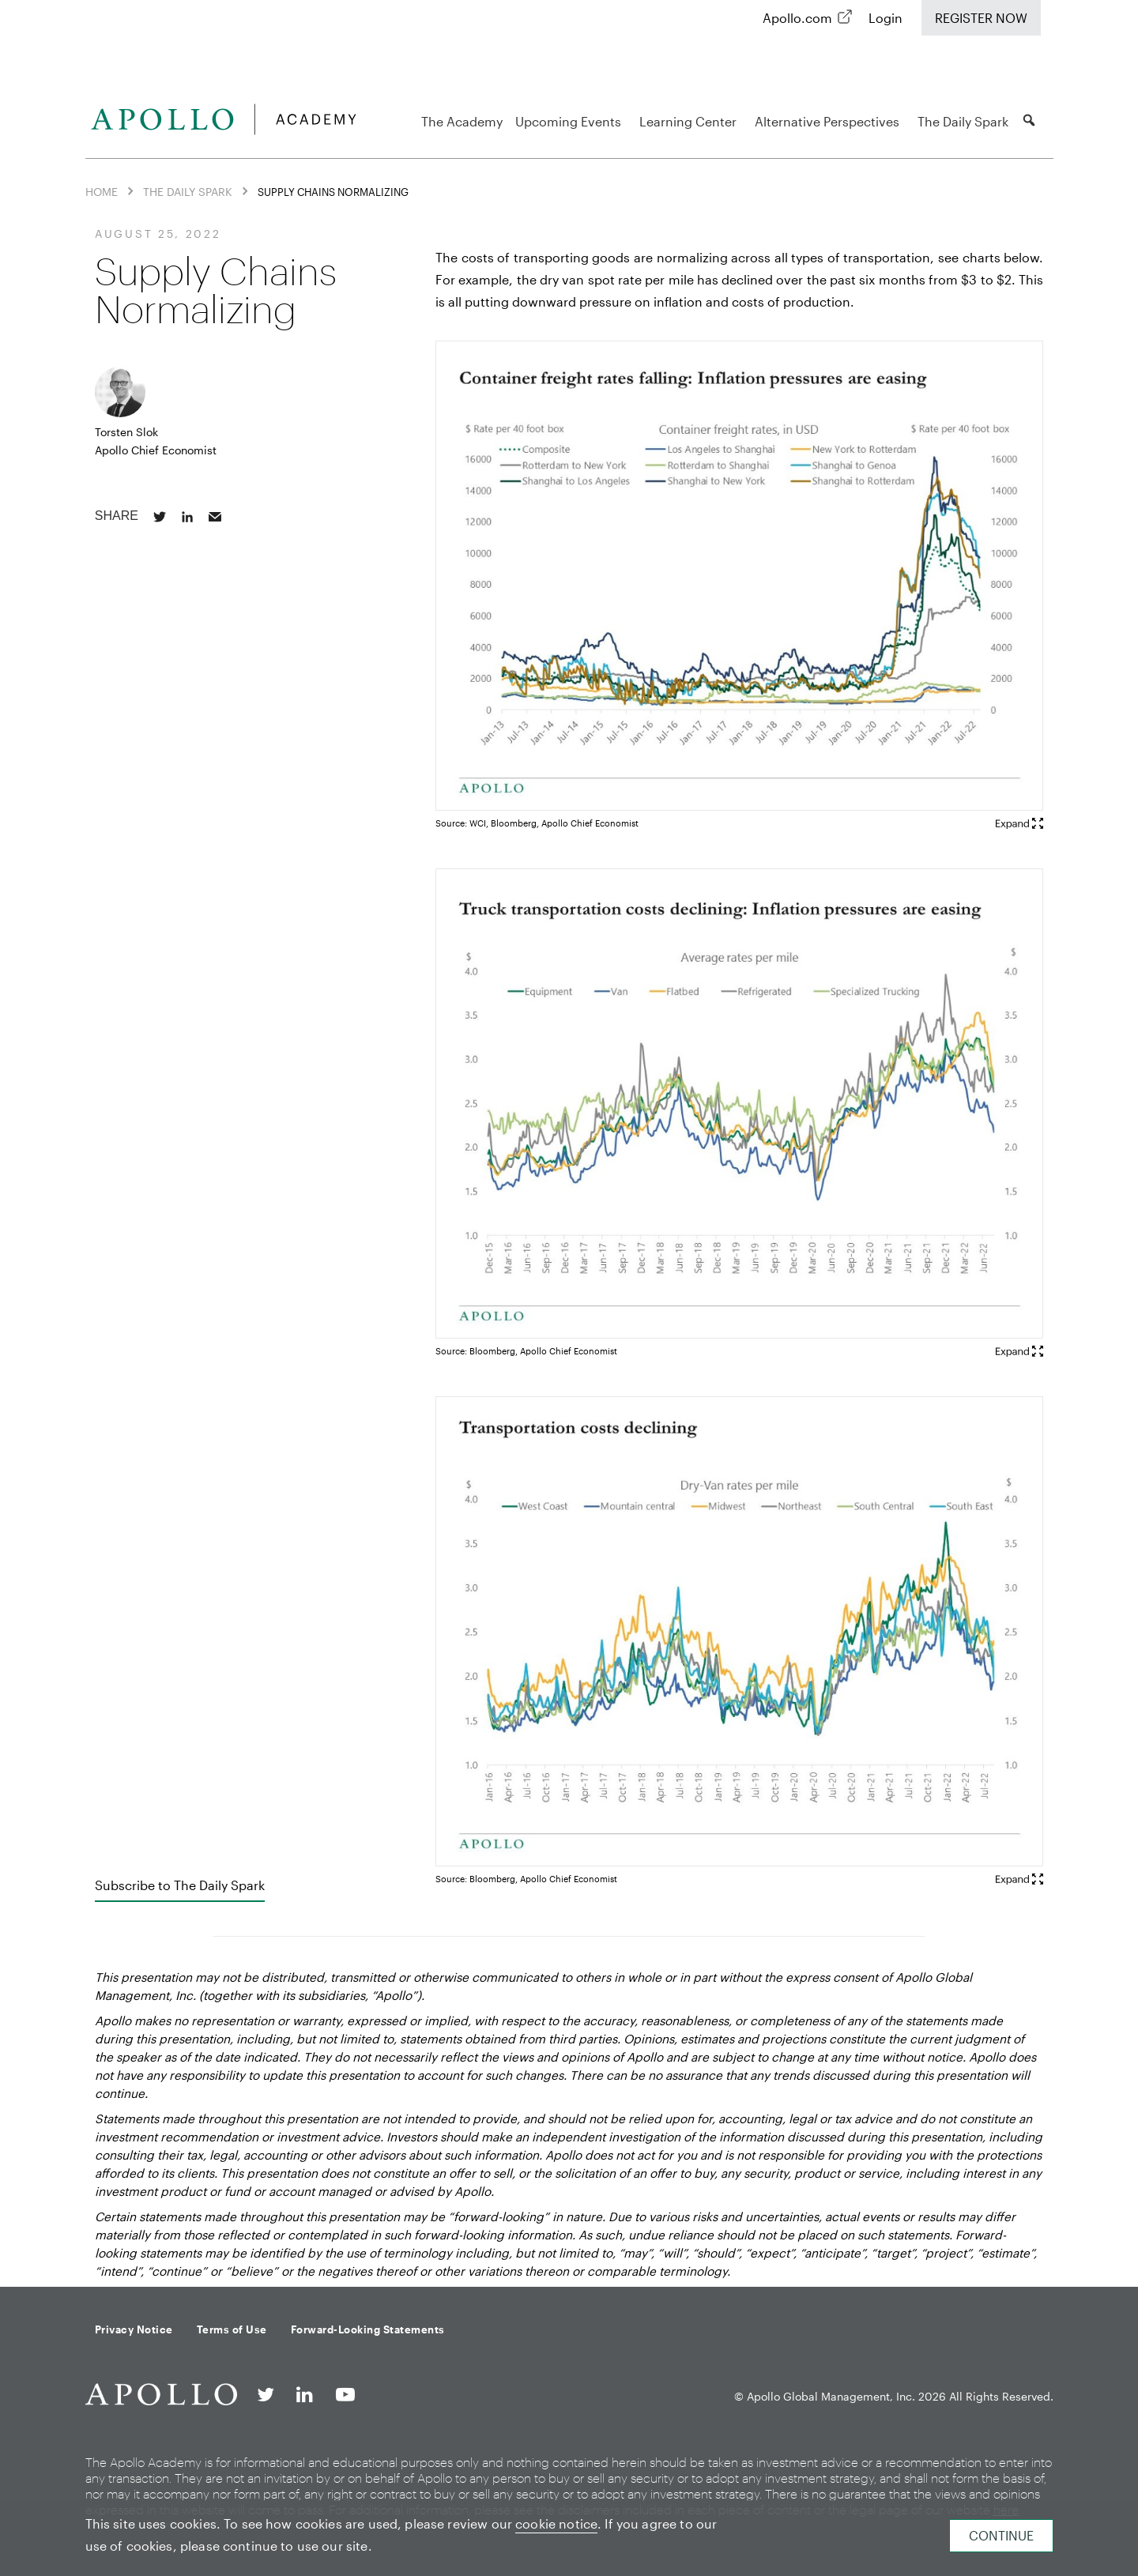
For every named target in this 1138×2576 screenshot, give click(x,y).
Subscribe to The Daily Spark (180, 1884)
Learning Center (690, 121)
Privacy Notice (134, 2329)
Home (101, 191)
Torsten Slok (126, 432)
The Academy (462, 121)
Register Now (981, 17)
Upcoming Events (570, 121)
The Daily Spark (963, 121)
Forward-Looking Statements (368, 2329)
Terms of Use (232, 2329)
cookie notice (556, 2523)
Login (885, 17)
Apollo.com (797, 17)
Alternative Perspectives (829, 121)
